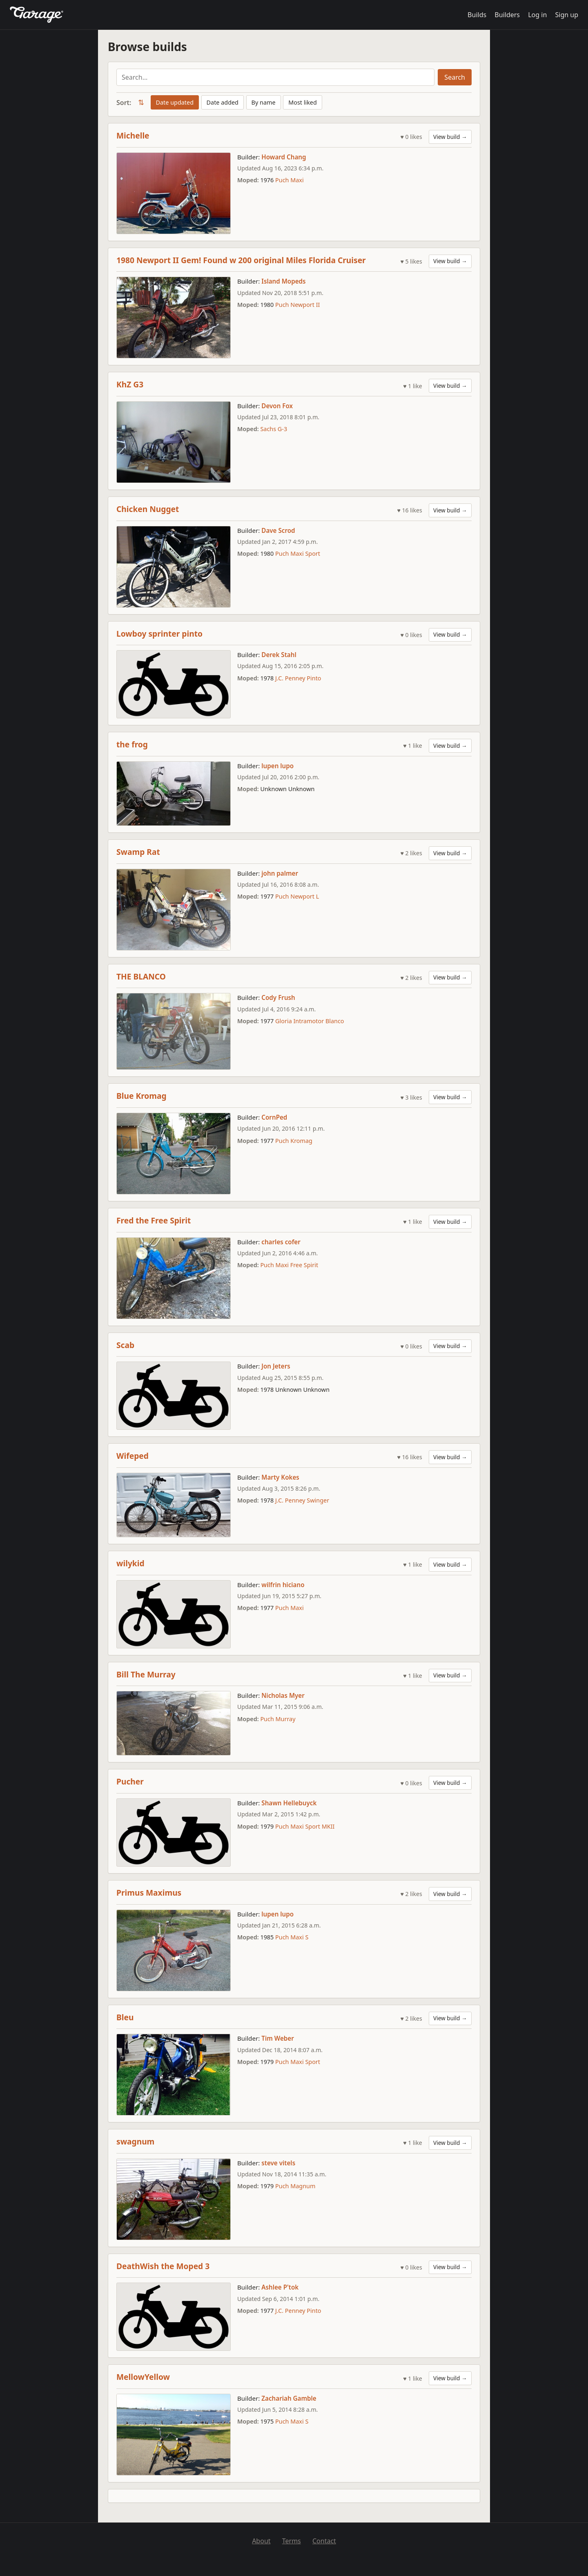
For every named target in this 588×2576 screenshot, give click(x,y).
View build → (450, 137)
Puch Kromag (293, 1141)
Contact (324, 2540)
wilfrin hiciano (282, 1585)
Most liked (302, 102)
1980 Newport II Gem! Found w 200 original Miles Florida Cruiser (241, 260)
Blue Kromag (141, 1095)
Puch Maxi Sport (297, 553)
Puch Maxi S (291, 1937)
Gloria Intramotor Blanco (309, 1021)
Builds (477, 14)
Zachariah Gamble (288, 2398)
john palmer (279, 873)
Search (454, 77)
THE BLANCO (141, 976)
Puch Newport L (297, 896)
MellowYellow (143, 2376)
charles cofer (281, 1242)
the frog (132, 744)
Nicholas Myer (283, 1695)
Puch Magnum (295, 2186)
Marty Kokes (280, 1477)
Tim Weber (277, 2038)
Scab (125, 1345)
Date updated (175, 102)
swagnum (135, 2141)
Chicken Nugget (147, 508)
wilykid (130, 1563)
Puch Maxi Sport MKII (304, 1826)
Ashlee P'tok (279, 2287)
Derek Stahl (278, 655)
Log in (537, 14)
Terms (291, 2540)
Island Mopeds (283, 281)
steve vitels (278, 2163)
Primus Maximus (148, 1892)
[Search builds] (275, 77)
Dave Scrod (278, 530)
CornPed (274, 1117)
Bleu (125, 2017)
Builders (507, 14)
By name (264, 102)
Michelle (132, 135)
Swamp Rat (138, 851)
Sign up (566, 14)
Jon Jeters (275, 1366)
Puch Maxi (289, 180)
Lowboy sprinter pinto (159, 633)
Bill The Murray (146, 1674)
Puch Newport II (297, 305)
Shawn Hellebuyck (288, 1803)
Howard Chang (283, 157)
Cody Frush (278, 997)
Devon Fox (277, 406)
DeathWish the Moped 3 (162, 2266)
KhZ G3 (129, 384)
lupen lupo (277, 766)
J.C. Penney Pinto (298, 678)
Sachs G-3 (273, 429)
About (261, 2540)
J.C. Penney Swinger (302, 1500)
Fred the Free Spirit (153, 1220)
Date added (222, 102)
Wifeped (132, 1455)
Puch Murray (277, 1719)
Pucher (130, 1781)
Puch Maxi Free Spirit (289, 1265)
